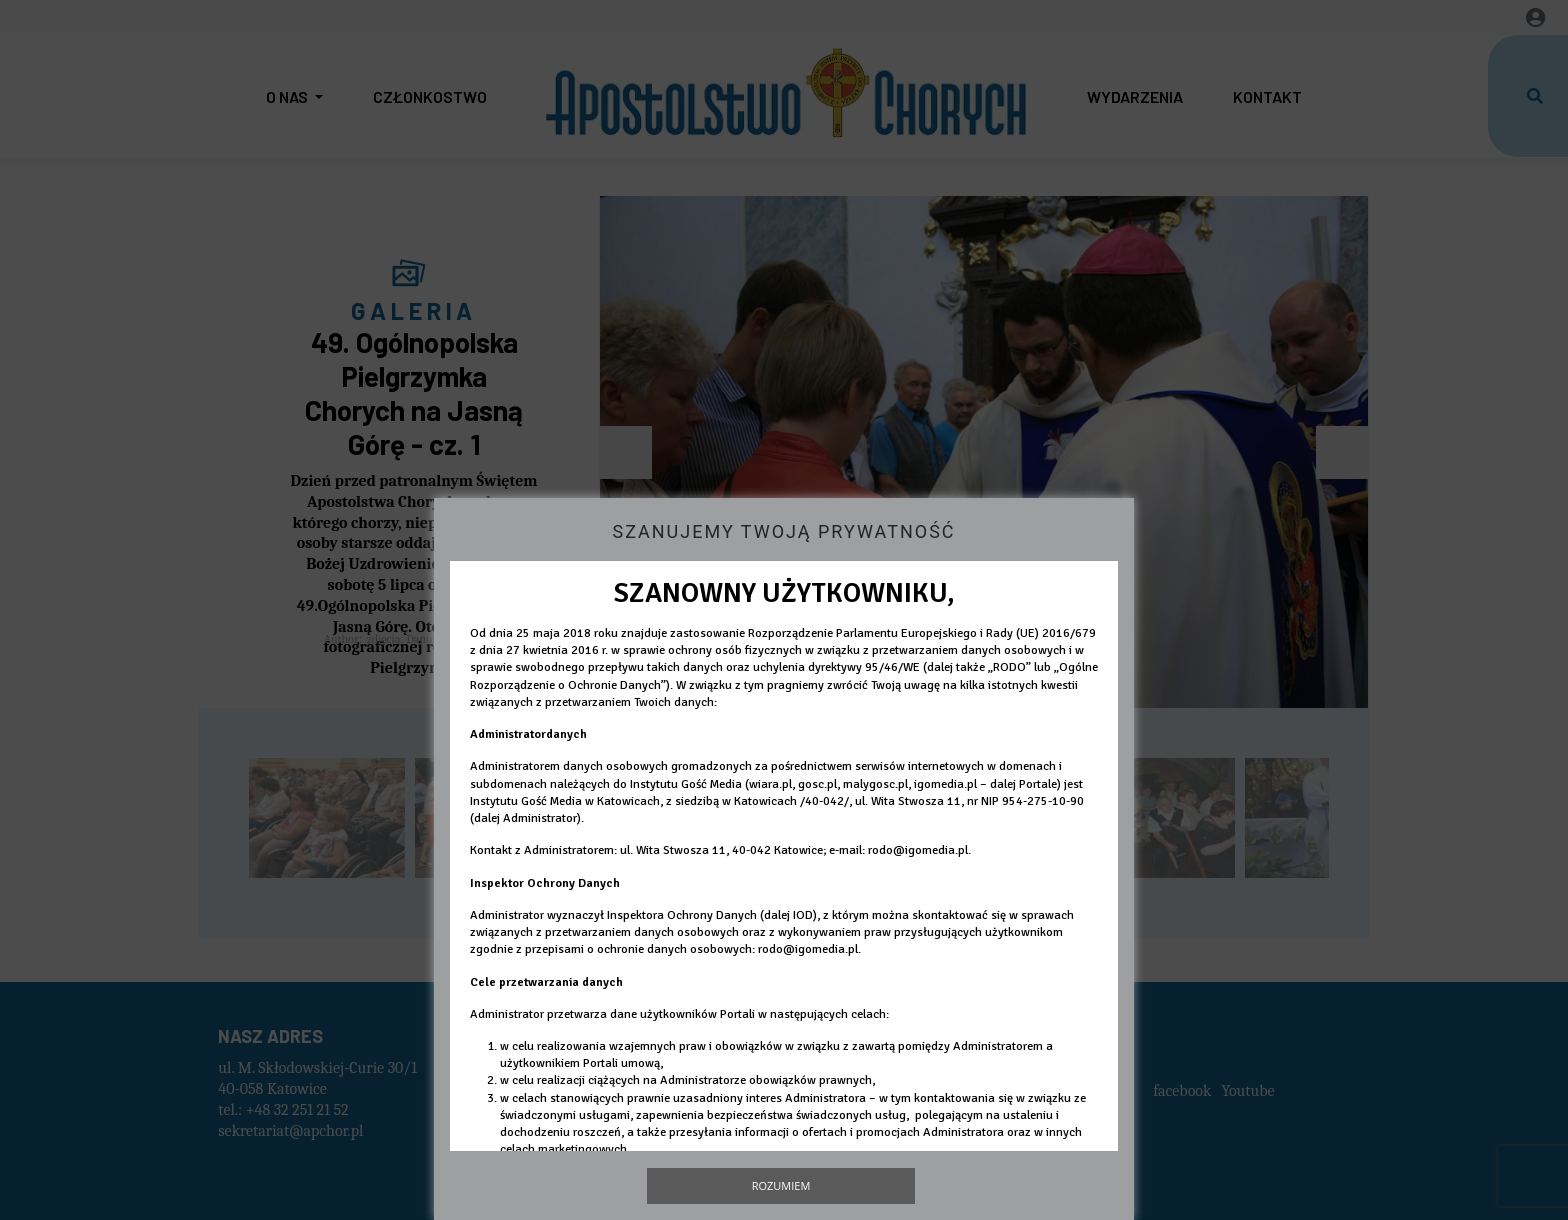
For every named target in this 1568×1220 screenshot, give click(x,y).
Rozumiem (781, 1185)
